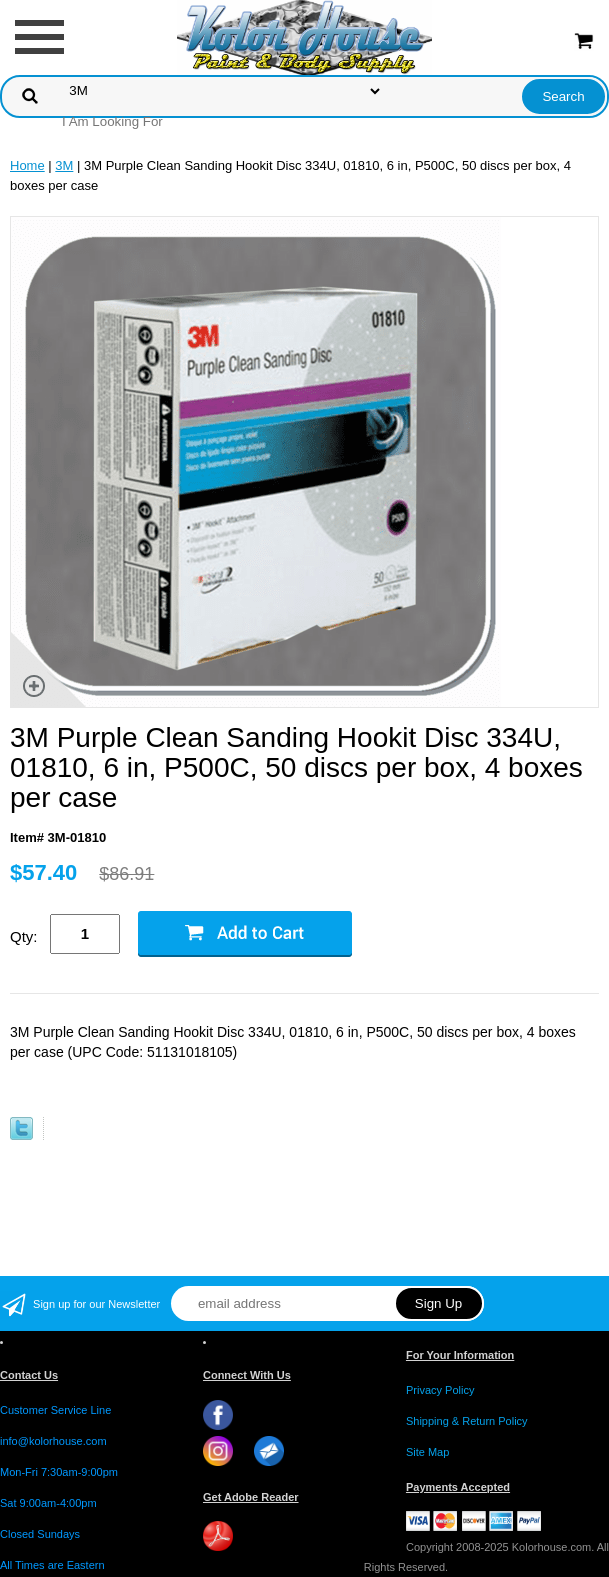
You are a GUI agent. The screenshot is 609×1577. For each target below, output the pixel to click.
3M (64, 165)
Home (27, 165)
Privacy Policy (440, 1390)
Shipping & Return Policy (467, 1421)
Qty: (24, 936)
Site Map (427, 1452)
